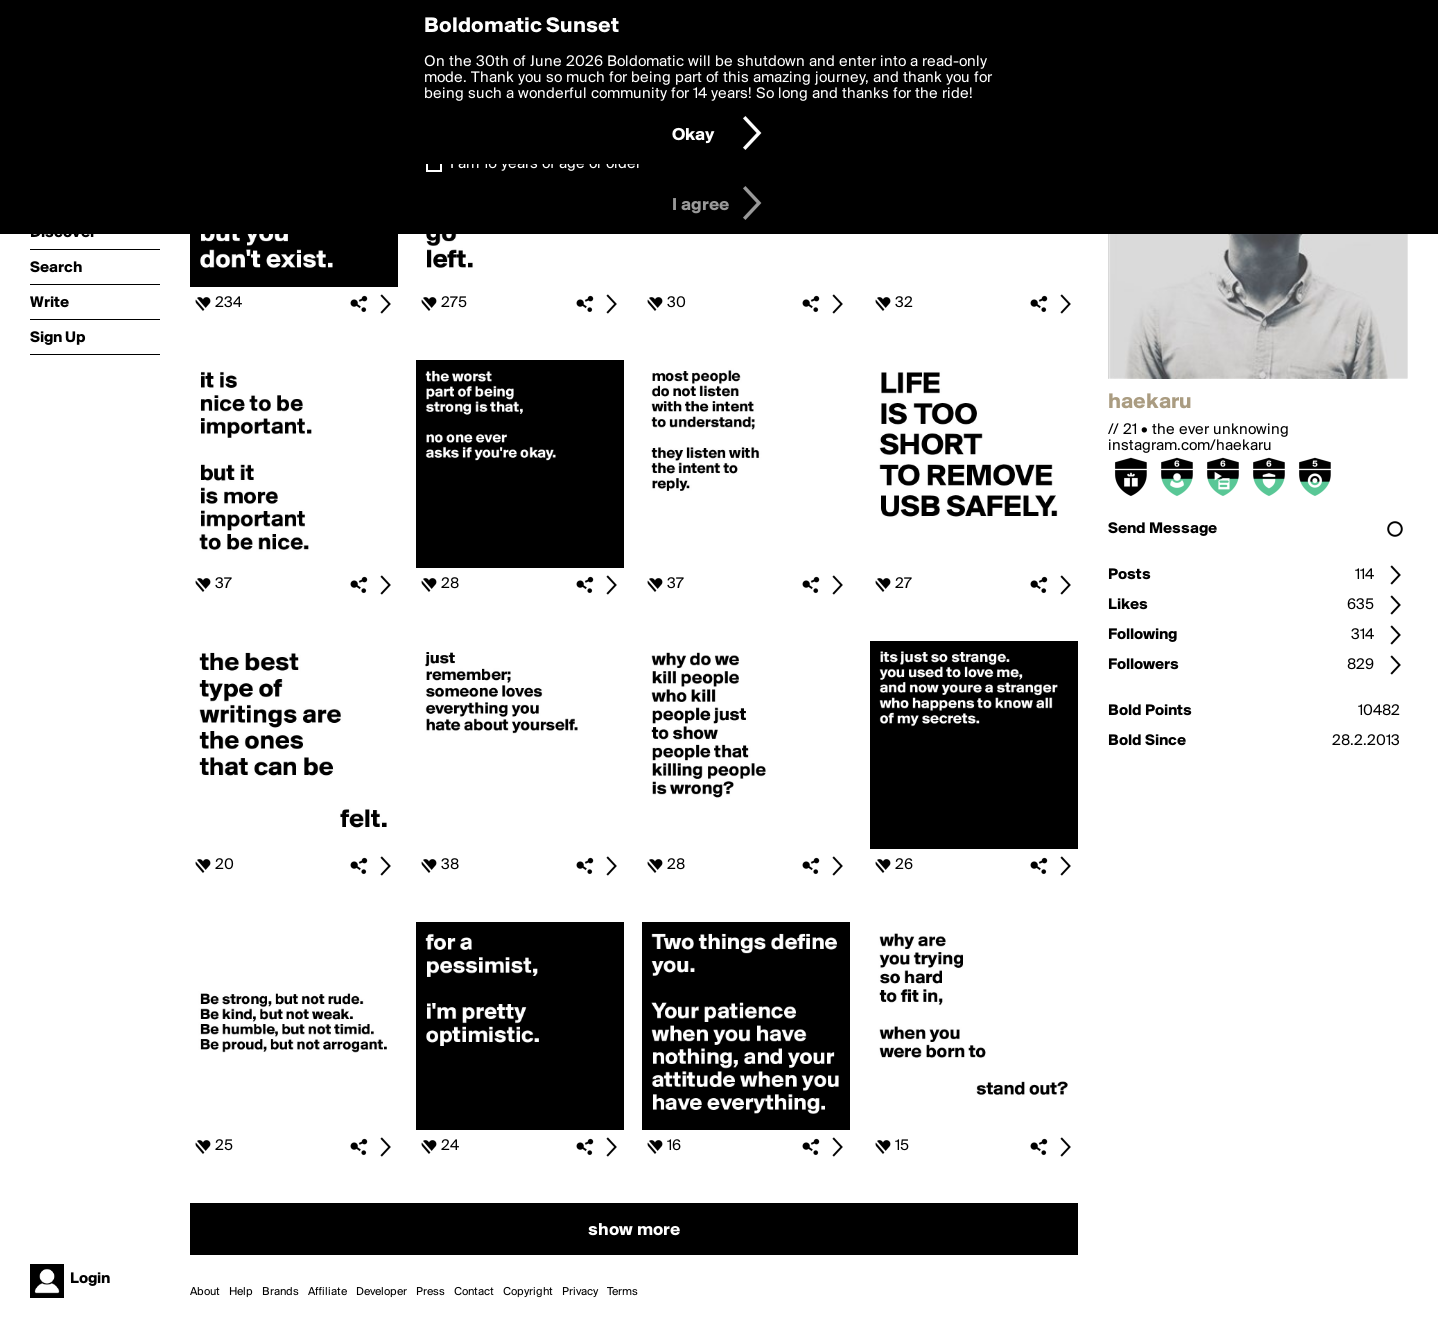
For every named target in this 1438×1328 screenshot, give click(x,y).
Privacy (580, 1292)
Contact (474, 1292)
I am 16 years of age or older (545, 164)
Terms (622, 1292)
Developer (381, 1292)
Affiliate (327, 1292)
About (205, 1292)
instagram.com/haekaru (1190, 446)
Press (430, 1292)
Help (241, 1292)
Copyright (528, 1292)
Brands (280, 1292)
